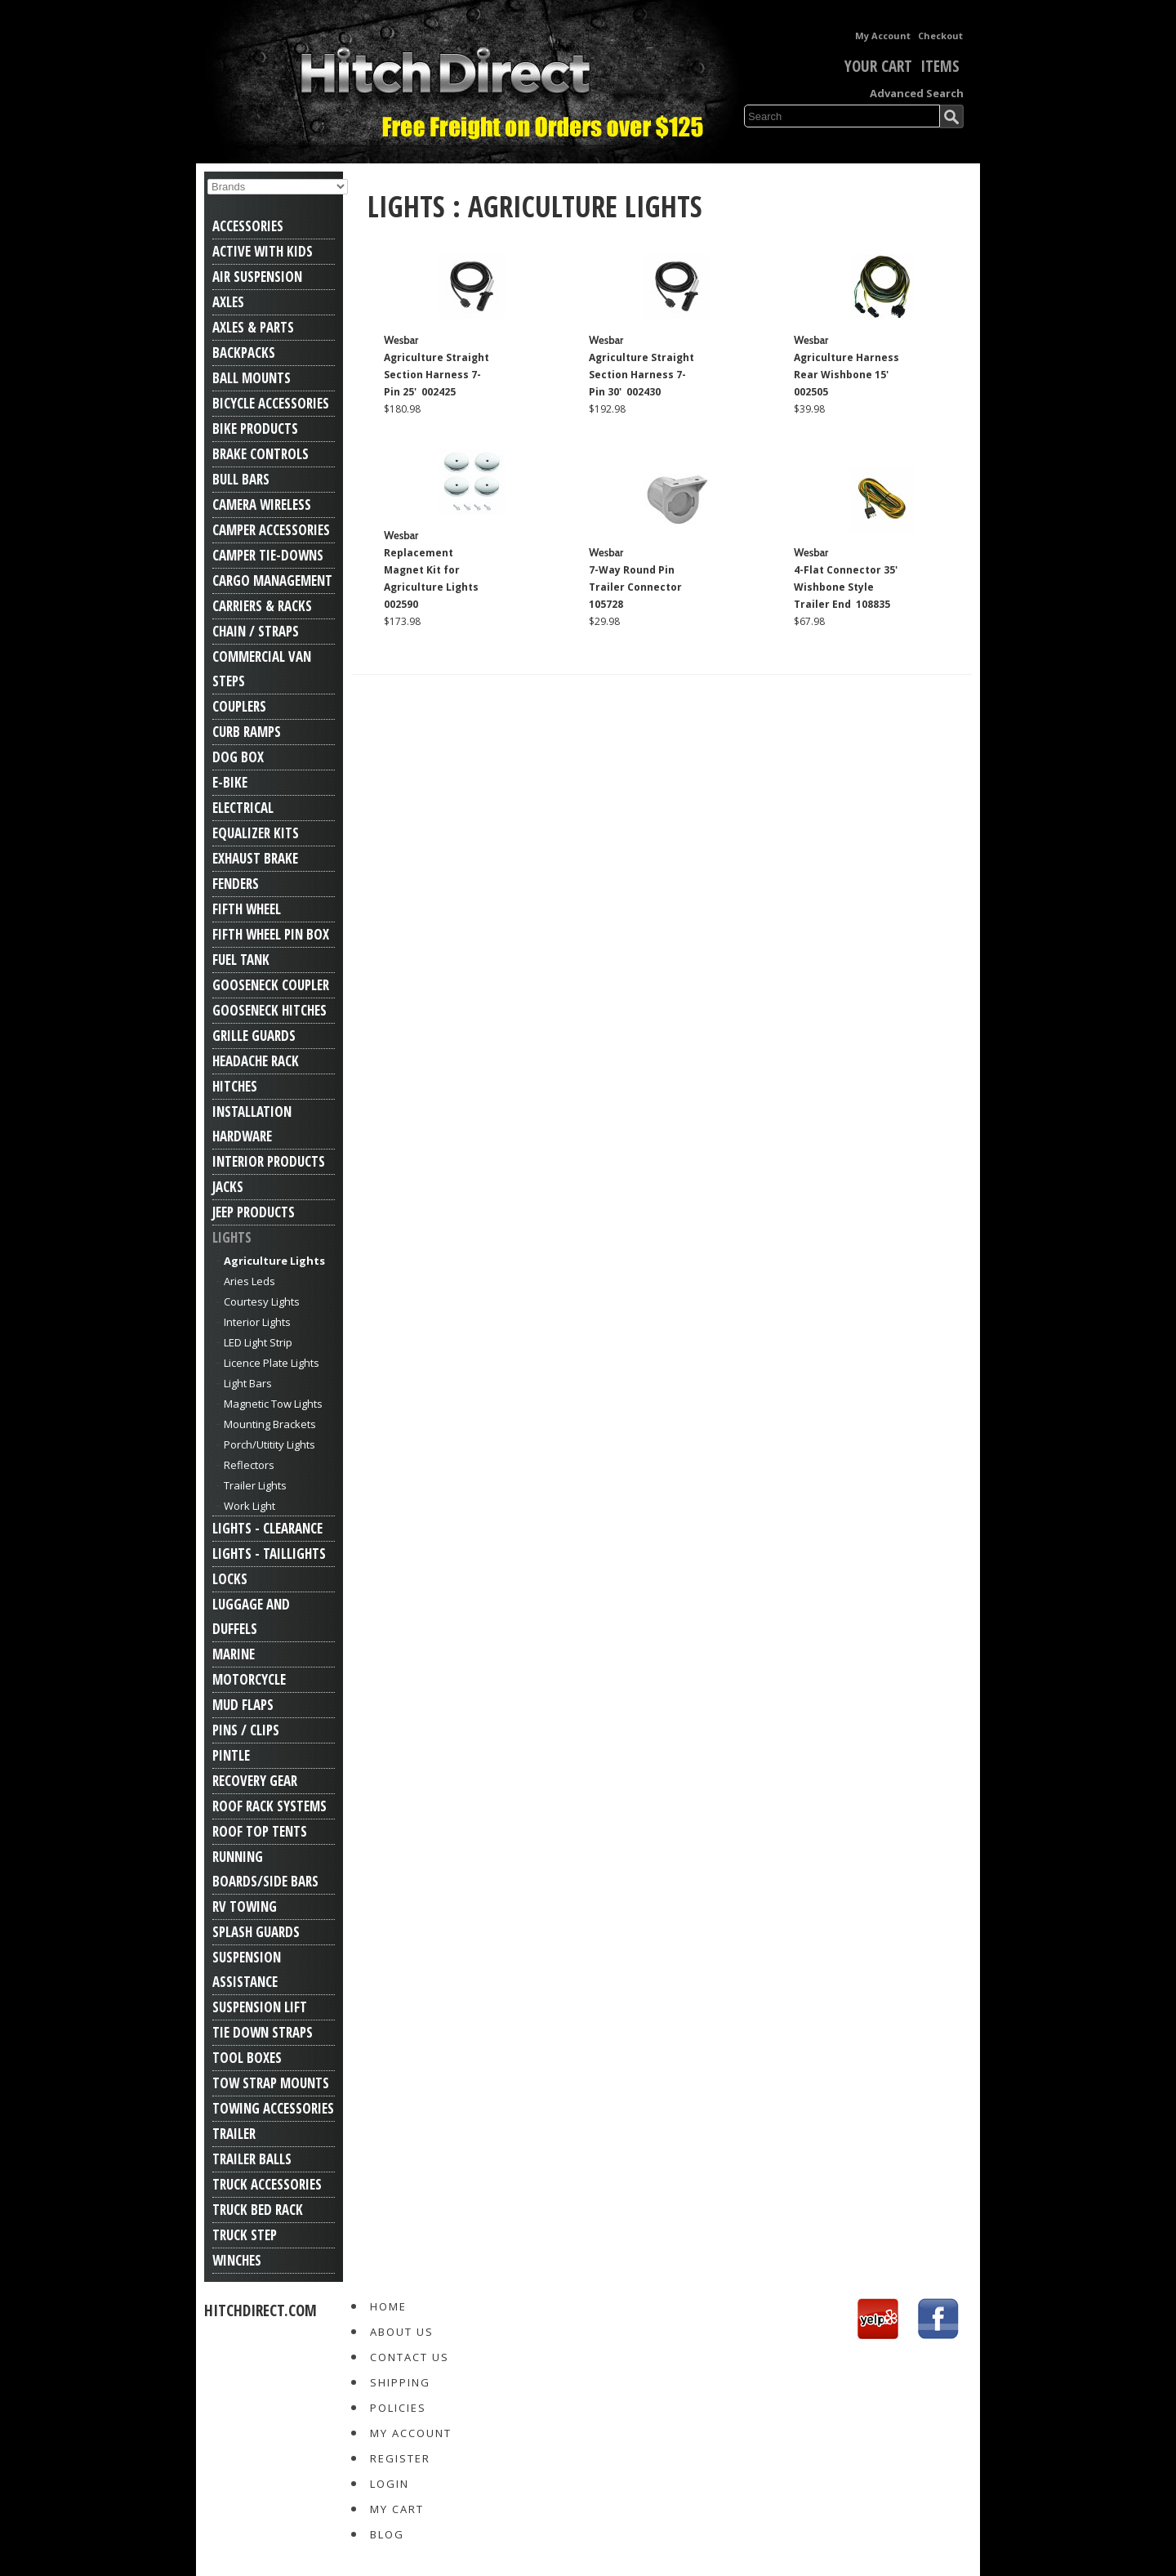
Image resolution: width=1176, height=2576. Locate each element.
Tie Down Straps (262, 2032)
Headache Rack (255, 1060)
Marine (233, 1654)
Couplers (239, 706)
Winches (236, 2260)
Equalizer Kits (255, 833)
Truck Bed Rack (257, 2209)
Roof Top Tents (259, 1831)
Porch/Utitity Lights (269, 1444)
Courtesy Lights (262, 1301)
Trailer (234, 2133)
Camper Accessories (271, 529)
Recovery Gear (254, 1780)
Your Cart (867, 66)
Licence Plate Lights (271, 1362)
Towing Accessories (273, 2108)
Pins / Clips (245, 1730)
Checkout (940, 35)
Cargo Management (272, 580)
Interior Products (268, 1161)
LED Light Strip (258, 1342)
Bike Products (255, 428)
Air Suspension (257, 276)
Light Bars (248, 1383)
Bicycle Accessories (270, 403)
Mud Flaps (243, 1704)
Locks (229, 1578)
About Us (402, 2331)
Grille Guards (254, 1035)
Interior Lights (257, 1322)
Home (388, 2306)
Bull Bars (241, 479)
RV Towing (244, 1906)
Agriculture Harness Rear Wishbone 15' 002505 (846, 374)
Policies (398, 2407)
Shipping (400, 2382)
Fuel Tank (241, 959)
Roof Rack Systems (269, 1806)
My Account (883, 35)
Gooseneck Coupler (270, 984)
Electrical (243, 807)
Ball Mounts (251, 377)
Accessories (247, 226)
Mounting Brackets (270, 1424)
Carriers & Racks (262, 605)
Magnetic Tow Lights (273, 1403)
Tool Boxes (247, 2057)
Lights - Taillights (269, 1553)
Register (400, 2458)
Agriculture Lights (274, 1260)
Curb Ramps (246, 731)
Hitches (234, 1086)
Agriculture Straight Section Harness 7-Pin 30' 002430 (641, 374)
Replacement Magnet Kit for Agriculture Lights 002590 (432, 578)
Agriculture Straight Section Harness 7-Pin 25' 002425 (436, 374)
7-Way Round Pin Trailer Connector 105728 (636, 587)
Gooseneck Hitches (269, 1010)
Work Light (249, 1505)
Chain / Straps (255, 631)
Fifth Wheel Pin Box (270, 934)
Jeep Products (253, 1212)
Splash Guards (256, 1931)
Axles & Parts (253, 327)
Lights (232, 1237)
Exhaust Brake (255, 858)
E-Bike (229, 782)
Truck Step (244, 2235)
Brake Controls (260, 453)
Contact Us (409, 2357)
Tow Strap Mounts (270, 2083)
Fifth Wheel (246, 909)
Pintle (231, 1755)
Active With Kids (262, 251)
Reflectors (249, 1465)
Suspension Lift (259, 2007)
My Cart (397, 2509)
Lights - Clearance (267, 1528)
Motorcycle (249, 1679)
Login (389, 2483)
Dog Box (238, 757)
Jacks (227, 1186)
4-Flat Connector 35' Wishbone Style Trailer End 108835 (846, 587)
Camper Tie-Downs (267, 555)
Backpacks (243, 352)
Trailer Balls (252, 2159)
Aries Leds (249, 1281)
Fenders (235, 883)
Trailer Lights (255, 1485)
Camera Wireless (261, 504)
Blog (387, 2534)
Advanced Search (917, 93)
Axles (228, 301)
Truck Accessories (267, 2184)
